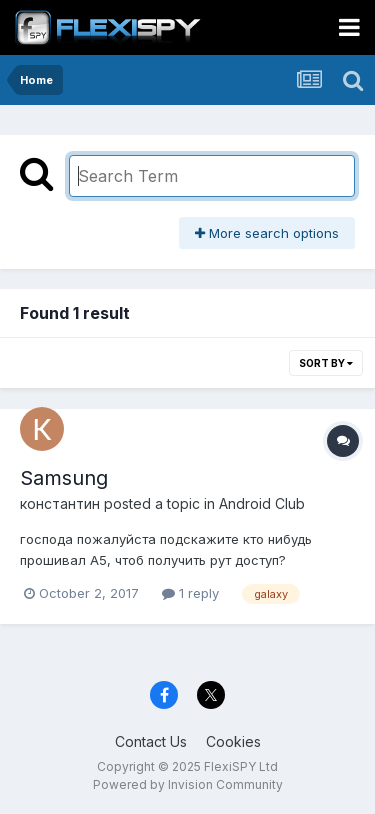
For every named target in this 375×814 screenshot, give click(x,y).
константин (60, 503)
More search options (267, 233)
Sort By (326, 363)
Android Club (262, 503)
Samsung (64, 478)
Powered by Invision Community (188, 784)
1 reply (190, 593)
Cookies (233, 741)
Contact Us (151, 741)
